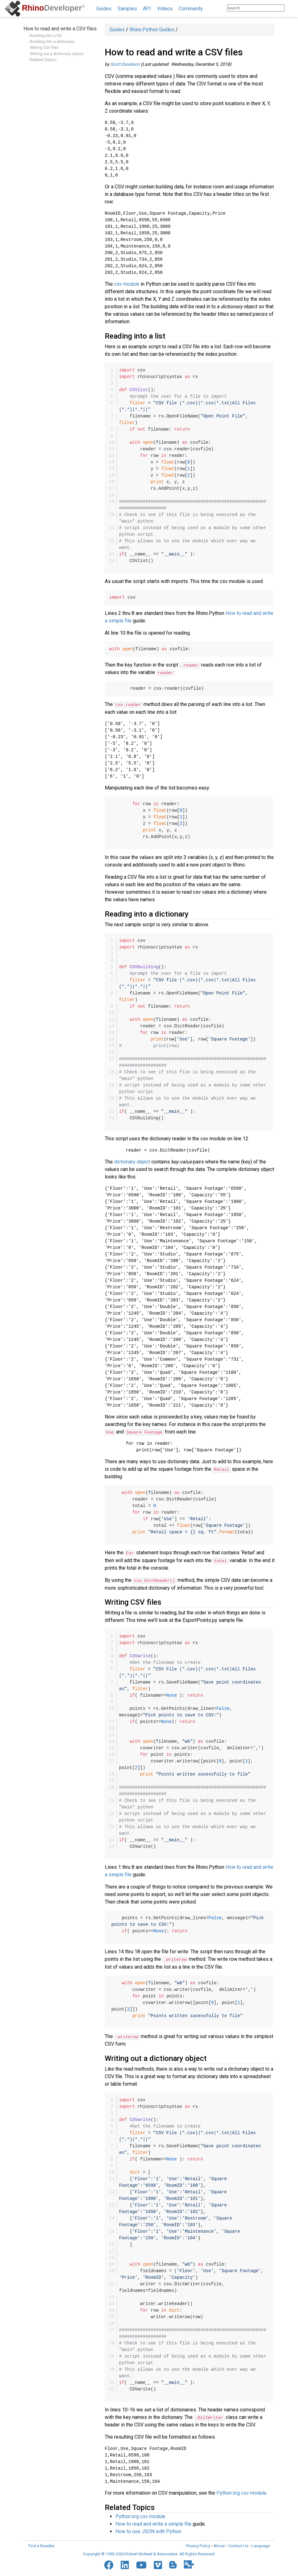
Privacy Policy (198, 2544)
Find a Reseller (41, 2544)
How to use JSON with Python (148, 2530)
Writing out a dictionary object (56, 53)
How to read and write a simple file (153, 2522)
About (219, 2544)
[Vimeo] (158, 2563)
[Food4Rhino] (189, 2563)
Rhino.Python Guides (151, 30)
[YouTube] (141, 2563)
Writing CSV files (44, 47)
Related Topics (43, 59)
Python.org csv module (241, 2492)
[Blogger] (173, 2563)
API (147, 9)
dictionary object (132, 1161)
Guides (104, 9)
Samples (127, 9)
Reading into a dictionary (52, 41)
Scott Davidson (125, 64)
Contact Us (238, 2544)
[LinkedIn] (125, 2563)
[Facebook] (109, 2563)
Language (261, 2544)
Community (191, 9)
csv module (126, 284)
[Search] (290, 8)
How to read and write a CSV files (60, 29)
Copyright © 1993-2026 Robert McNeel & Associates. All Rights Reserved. (149, 2552)
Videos (165, 9)
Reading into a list (46, 35)
